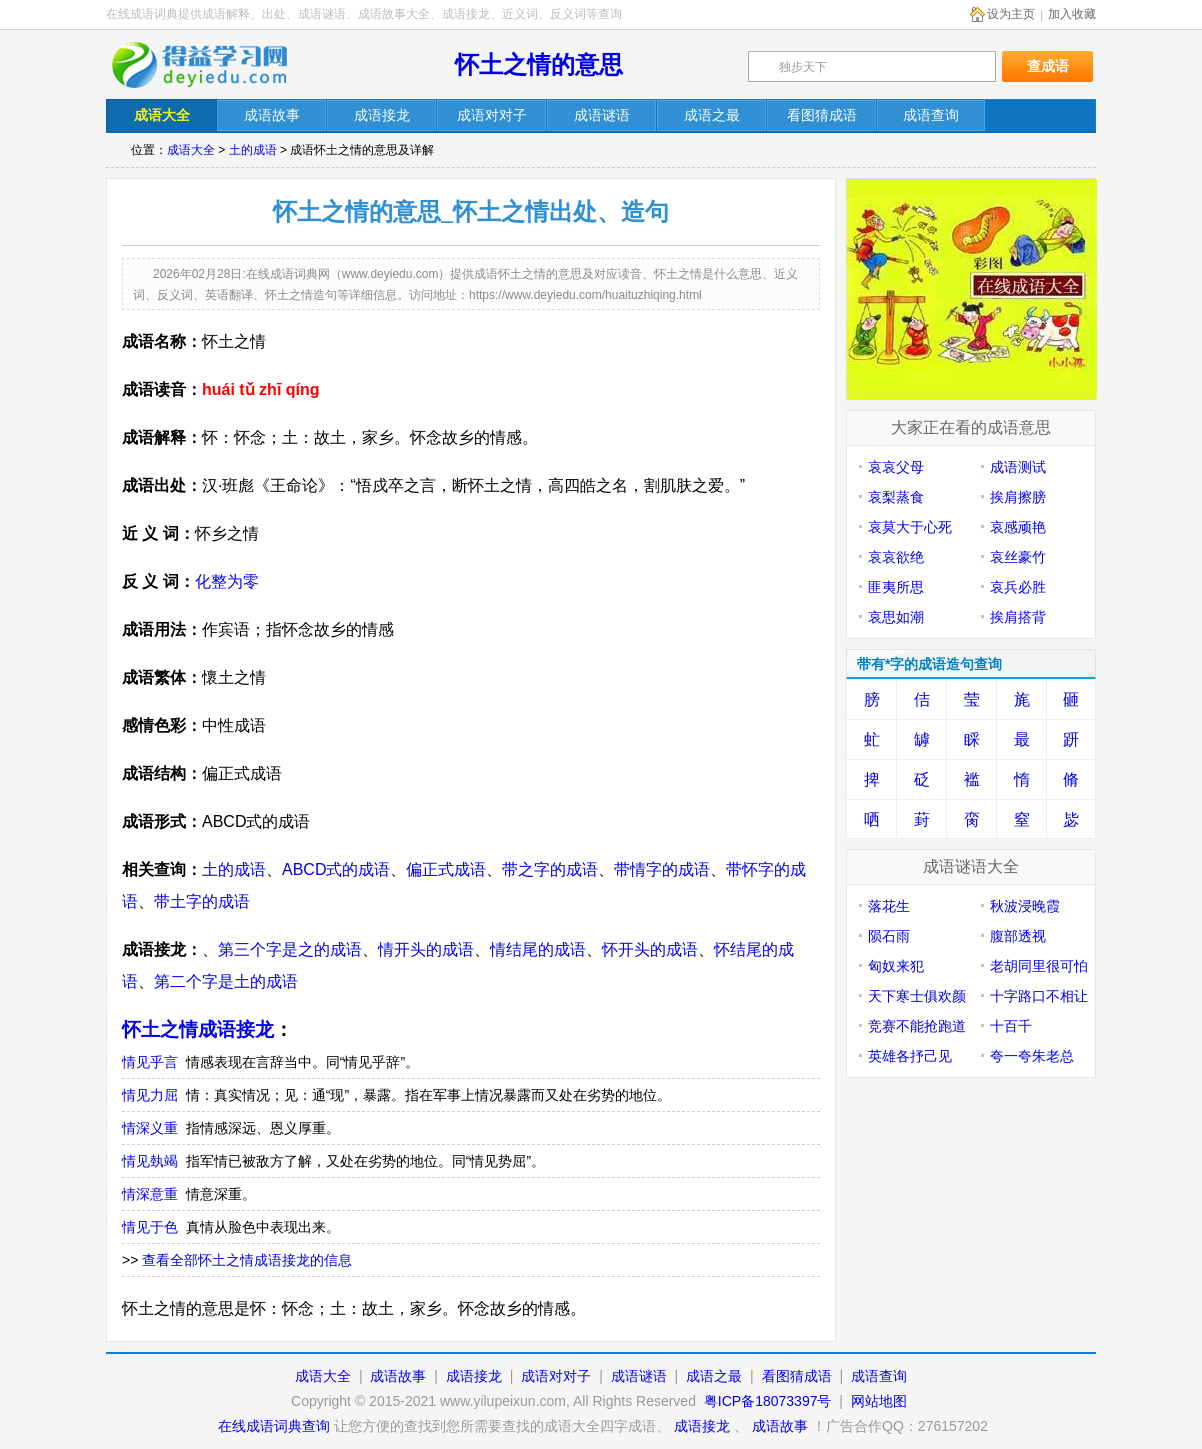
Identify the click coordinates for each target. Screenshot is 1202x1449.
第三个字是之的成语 (290, 949)
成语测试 (1018, 467)
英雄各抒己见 (910, 1056)
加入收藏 (1072, 14)
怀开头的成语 (650, 949)
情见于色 (150, 1227)
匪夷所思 (896, 587)
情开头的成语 (426, 949)
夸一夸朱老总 (1032, 1056)
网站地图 (879, 1401)
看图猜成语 (797, 1376)
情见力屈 (150, 1095)
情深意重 (150, 1194)
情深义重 (150, 1128)
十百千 (1011, 1026)
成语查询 (879, 1376)
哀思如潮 (896, 617)
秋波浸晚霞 (1025, 906)
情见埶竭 (150, 1161)
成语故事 (398, 1376)
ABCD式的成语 (336, 869)
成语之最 (714, 1376)
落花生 (889, 906)
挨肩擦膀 (1018, 497)
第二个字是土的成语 (226, 981)
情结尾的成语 (538, 949)
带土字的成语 (202, 901)
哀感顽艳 (1018, 527)
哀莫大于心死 (910, 527)
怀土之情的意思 (539, 64)
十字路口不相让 (1039, 996)
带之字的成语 (550, 869)
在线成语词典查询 (274, 1426)
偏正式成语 (446, 869)
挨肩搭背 (1018, 617)
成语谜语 (639, 1376)
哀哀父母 (896, 467)
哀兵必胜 (1018, 587)
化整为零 (227, 581)
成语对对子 (556, 1376)
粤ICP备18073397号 (770, 1401)
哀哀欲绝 (896, 557)
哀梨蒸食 (896, 497)
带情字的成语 (662, 869)
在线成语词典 (213, 65)
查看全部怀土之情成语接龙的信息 (247, 1260)
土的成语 (253, 150)
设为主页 (1011, 14)
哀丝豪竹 (1018, 557)
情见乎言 (150, 1062)
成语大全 (191, 150)
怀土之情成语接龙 (198, 1029)
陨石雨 (889, 936)
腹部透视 (1018, 936)
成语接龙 (474, 1376)
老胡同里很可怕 (1039, 966)
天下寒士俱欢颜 (917, 996)
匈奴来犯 (896, 966)
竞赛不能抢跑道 (917, 1026)
